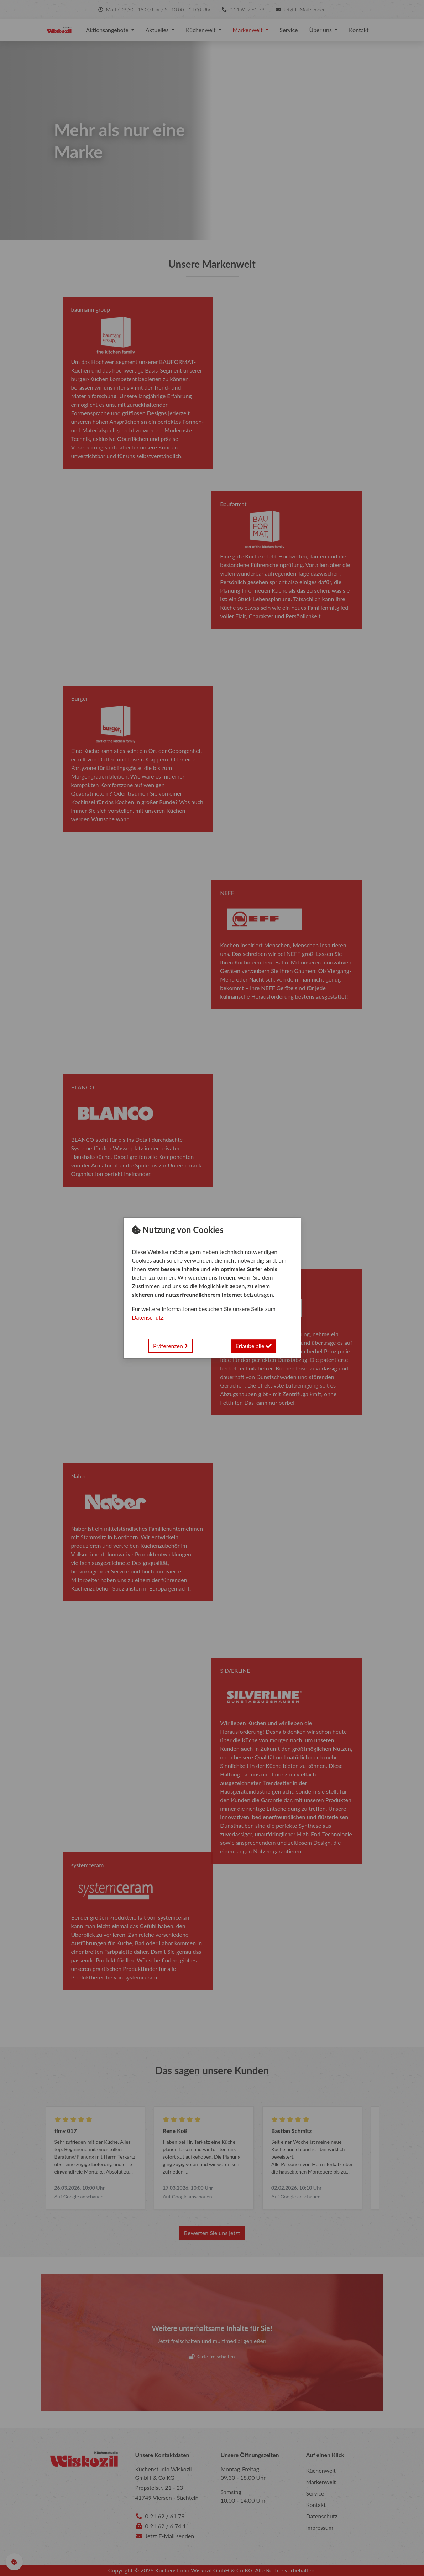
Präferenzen (170, 1345)
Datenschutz (147, 1317)
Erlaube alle (253, 1345)
